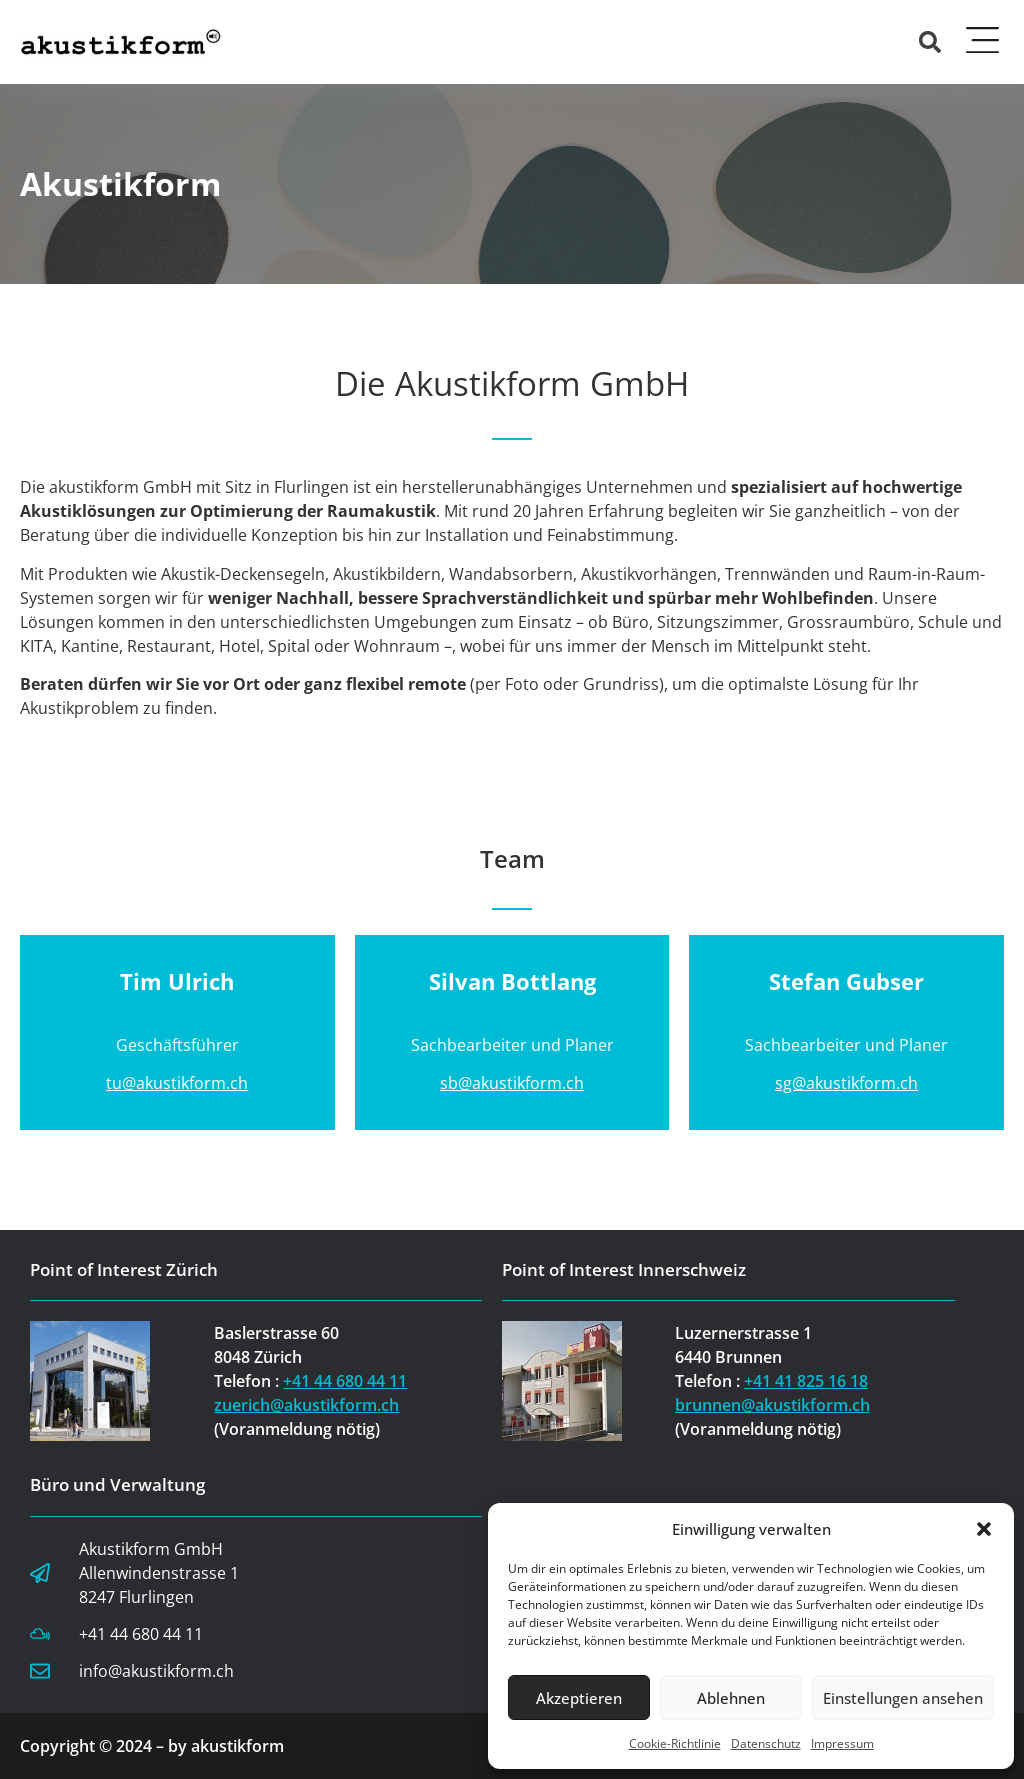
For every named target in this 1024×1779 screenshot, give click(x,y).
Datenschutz (766, 1743)
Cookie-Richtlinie (675, 1743)
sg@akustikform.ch (846, 1083)
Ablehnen (731, 1698)
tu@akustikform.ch (177, 1083)
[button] (984, 1529)
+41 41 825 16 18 (806, 1381)
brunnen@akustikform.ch (772, 1405)
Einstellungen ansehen (903, 1698)
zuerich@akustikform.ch (306, 1405)
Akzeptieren (579, 1698)
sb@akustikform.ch (512, 1083)
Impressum (842, 1743)
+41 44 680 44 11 (345, 1381)
